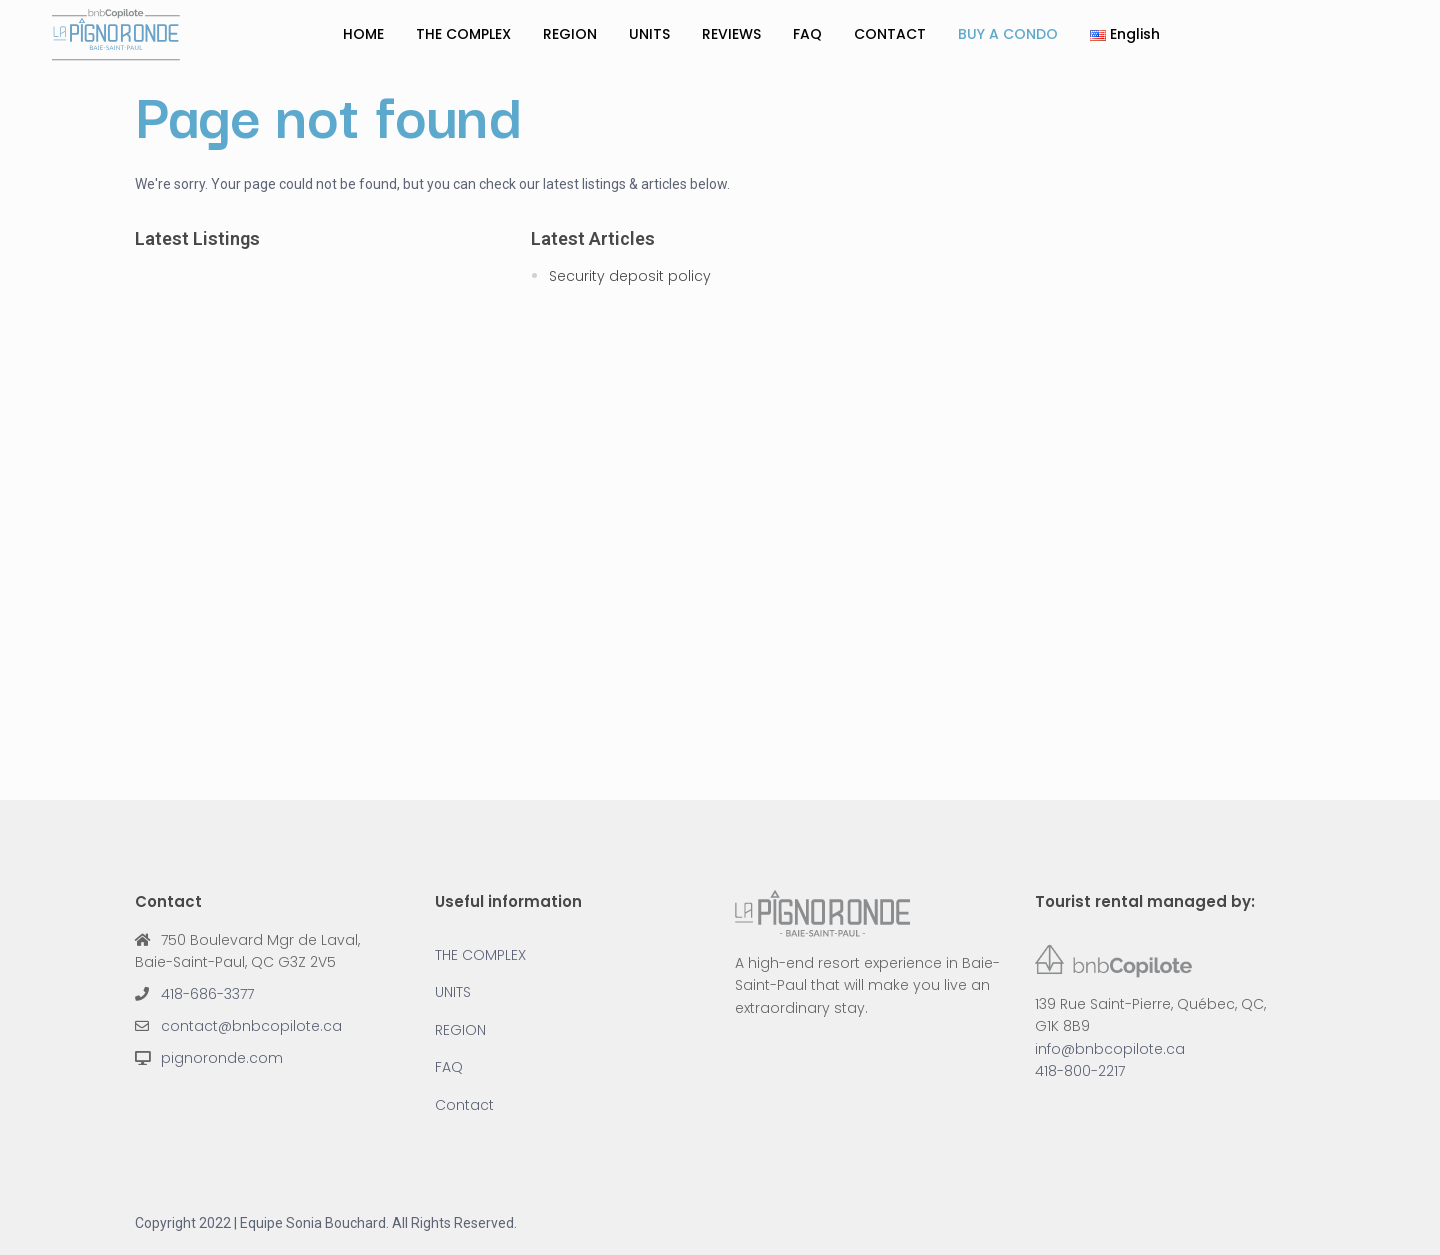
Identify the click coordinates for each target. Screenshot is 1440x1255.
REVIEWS (731, 34)
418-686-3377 (207, 994)
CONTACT (890, 34)
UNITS (649, 34)
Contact (464, 1105)
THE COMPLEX (463, 34)
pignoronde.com (222, 1058)
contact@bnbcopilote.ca (251, 1026)
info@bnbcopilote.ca (1110, 1049)
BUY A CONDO (1008, 34)
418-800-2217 (1080, 1071)
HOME (363, 34)
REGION (570, 34)
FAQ (807, 34)
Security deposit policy (630, 276)
